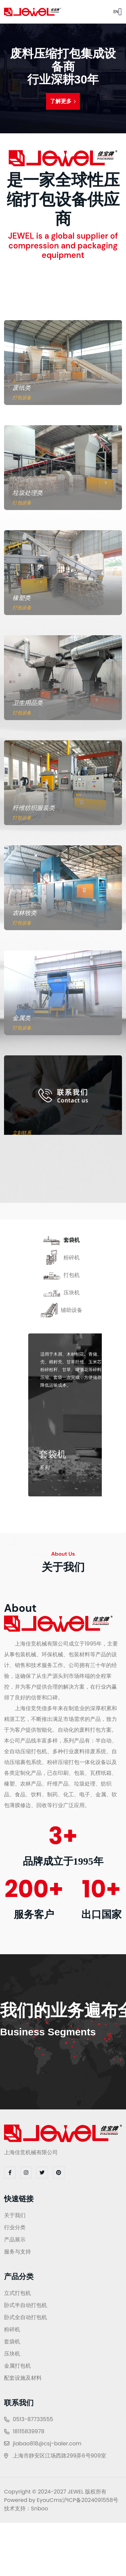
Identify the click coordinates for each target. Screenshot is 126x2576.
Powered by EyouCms (33, 2500)
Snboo (39, 2508)
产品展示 (15, 2239)
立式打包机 (17, 2293)
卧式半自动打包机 (25, 2305)
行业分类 (15, 2227)
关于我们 (15, 2215)
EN (111, 11)
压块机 (12, 2354)
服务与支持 (17, 2252)
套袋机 (12, 2341)
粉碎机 (12, 2329)
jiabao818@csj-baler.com (47, 2443)
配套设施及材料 (23, 2378)
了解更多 (63, 101)
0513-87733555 (33, 2419)
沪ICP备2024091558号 (90, 2500)
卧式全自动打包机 (25, 2317)
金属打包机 (17, 2366)
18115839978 (28, 2431)
